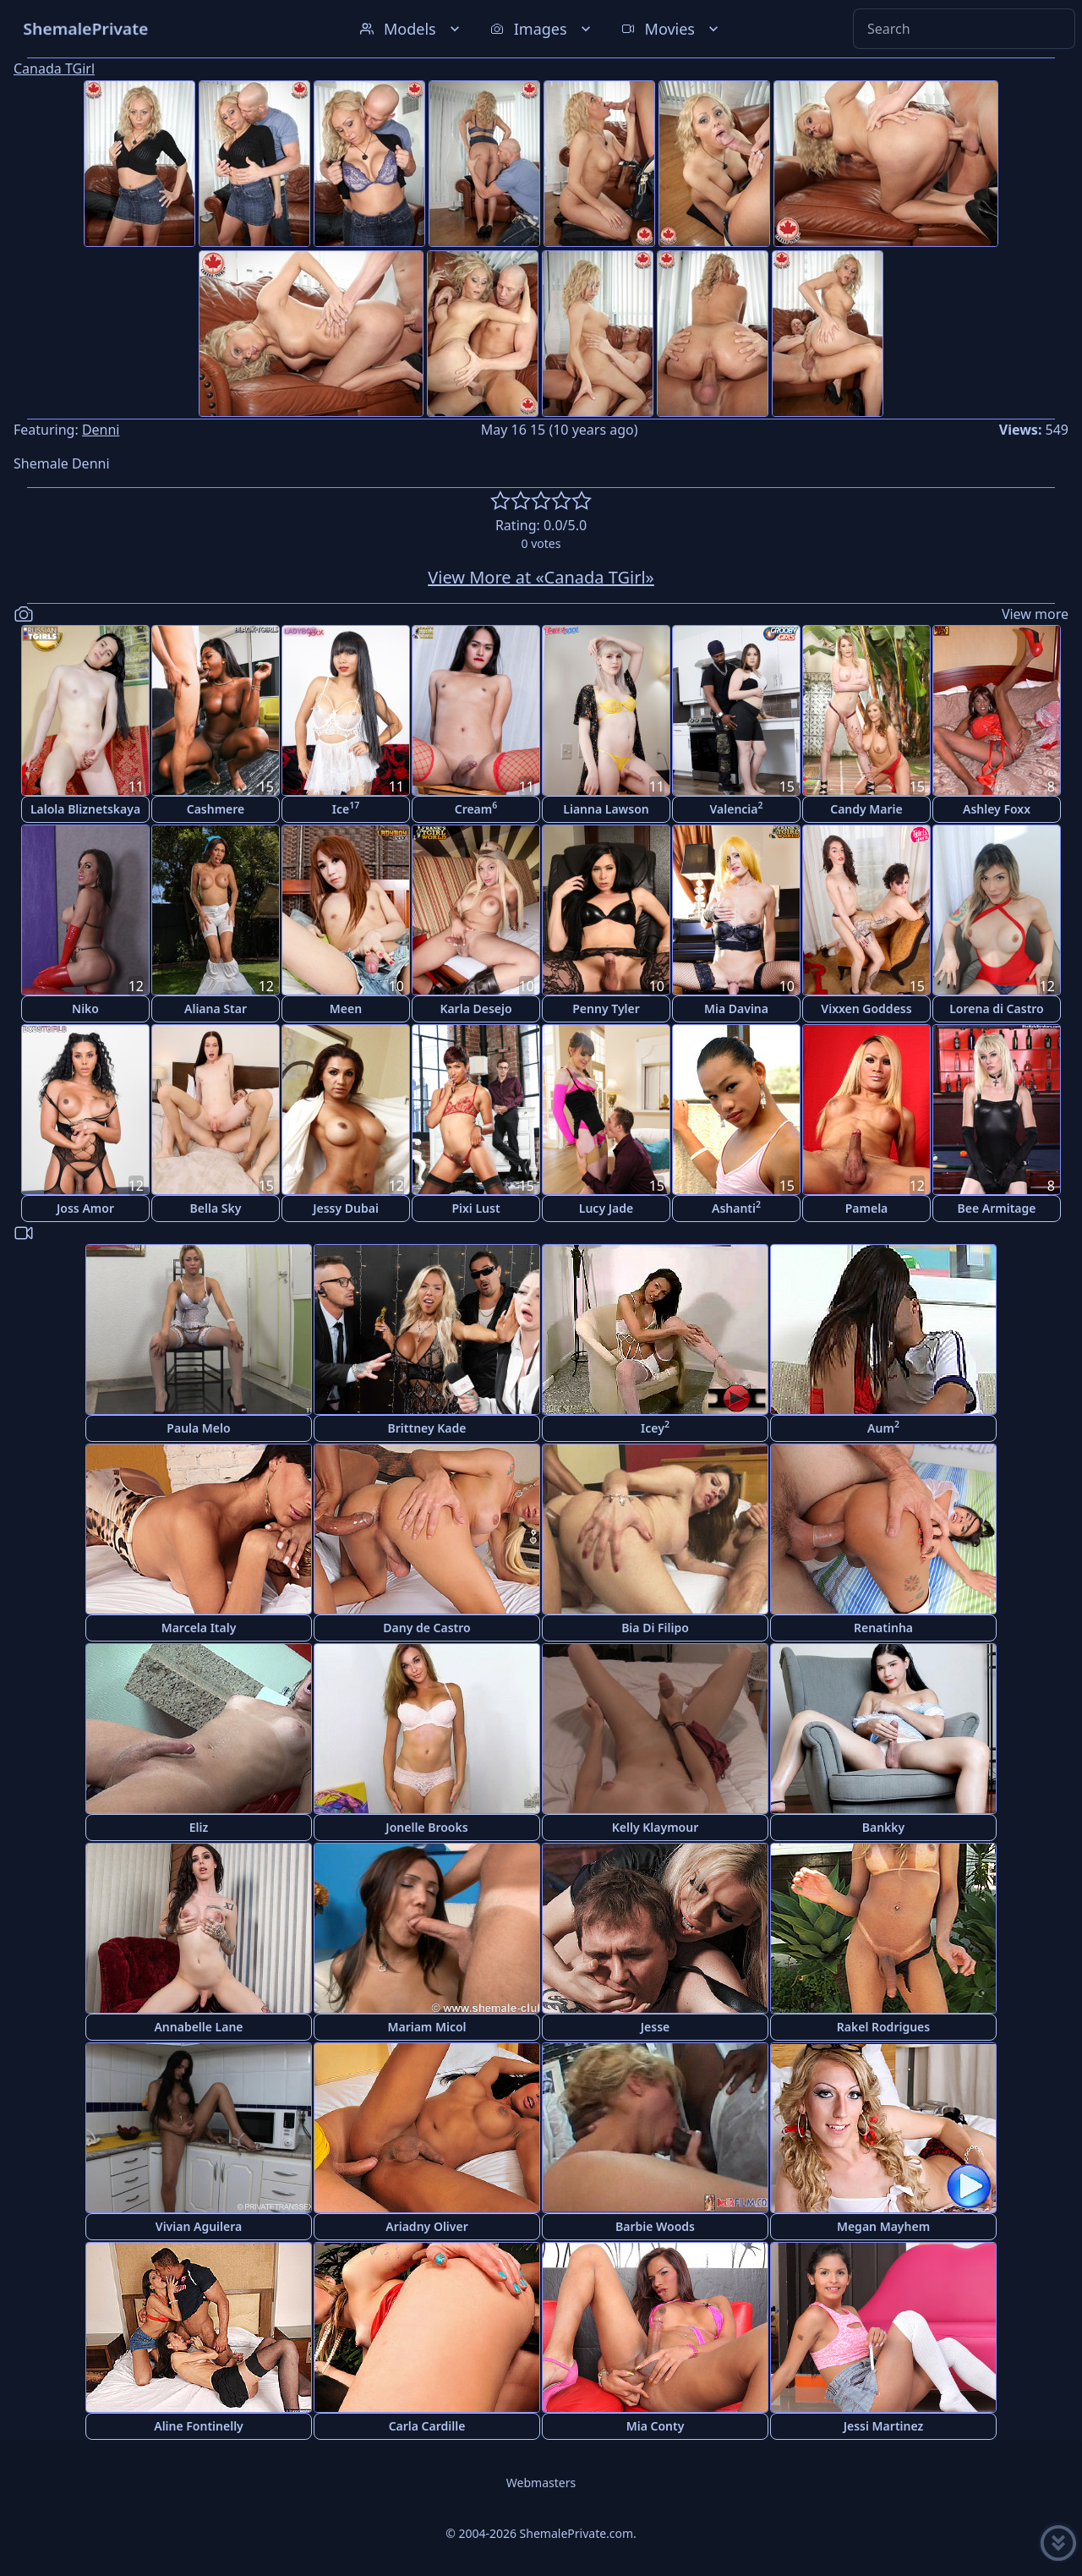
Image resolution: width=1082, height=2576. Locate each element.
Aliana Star (215, 1008)
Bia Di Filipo (655, 1628)
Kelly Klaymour (655, 1827)
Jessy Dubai (346, 1208)
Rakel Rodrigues (883, 2027)
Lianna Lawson (605, 809)
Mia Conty (655, 2426)
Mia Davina (736, 1008)
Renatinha (883, 1628)
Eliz (199, 1827)
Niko (85, 1008)
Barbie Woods (655, 2226)
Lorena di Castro (996, 1008)
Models (411, 29)
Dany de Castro (426, 1628)
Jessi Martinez (884, 2426)
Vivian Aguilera (199, 2226)
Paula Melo (198, 1428)
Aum (883, 1427)
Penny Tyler (606, 1008)
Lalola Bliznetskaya (85, 809)
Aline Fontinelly (198, 2426)
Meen (346, 1008)
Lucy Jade (606, 1208)
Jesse (655, 2027)
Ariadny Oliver (426, 2226)
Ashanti (736, 1207)
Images (542, 29)
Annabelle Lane (198, 2027)
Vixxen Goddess (866, 1008)
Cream (476, 808)
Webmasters (541, 2483)
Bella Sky (216, 1208)
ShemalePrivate (85, 28)
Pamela (866, 1208)
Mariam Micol (426, 2027)
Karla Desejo (475, 1008)
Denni (101, 429)
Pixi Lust (475, 1208)
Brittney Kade (427, 1428)
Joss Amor (85, 1208)
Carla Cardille (427, 2426)
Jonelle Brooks (426, 1827)
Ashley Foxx (996, 809)
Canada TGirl (54, 68)
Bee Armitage (997, 1208)
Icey (655, 1427)
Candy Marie (866, 809)
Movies (671, 29)
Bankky (883, 1827)
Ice (345, 808)
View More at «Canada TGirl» (541, 577)
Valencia (735, 808)
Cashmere (216, 809)
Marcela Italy (199, 1628)
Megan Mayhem (883, 2226)
